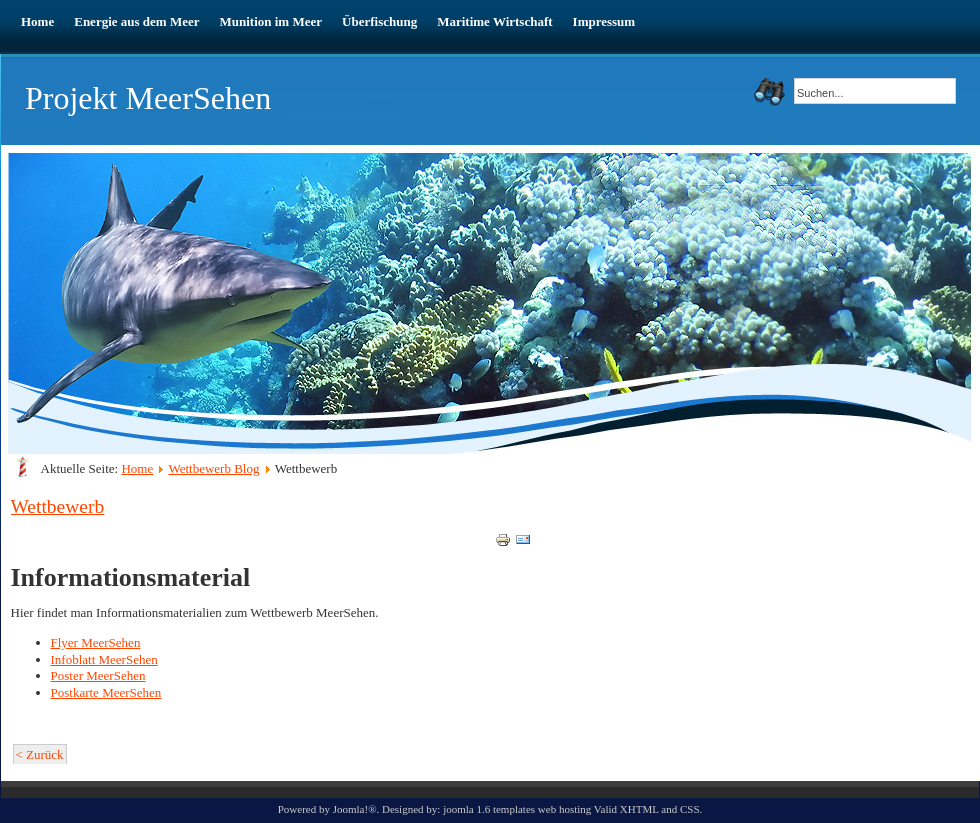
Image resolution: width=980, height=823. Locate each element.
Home (37, 21)
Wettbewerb (58, 506)
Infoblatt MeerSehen (104, 659)
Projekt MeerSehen (148, 98)
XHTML (639, 809)
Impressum (604, 21)
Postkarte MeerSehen (106, 692)
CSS (690, 809)
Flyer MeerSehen (96, 642)
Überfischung (379, 21)
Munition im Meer (271, 21)
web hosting (564, 809)
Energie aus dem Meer (136, 21)
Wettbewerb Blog (213, 468)
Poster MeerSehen (98, 675)
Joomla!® (355, 809)
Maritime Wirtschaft (494, 21)
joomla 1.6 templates (489, 809)
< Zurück (40, 754)
